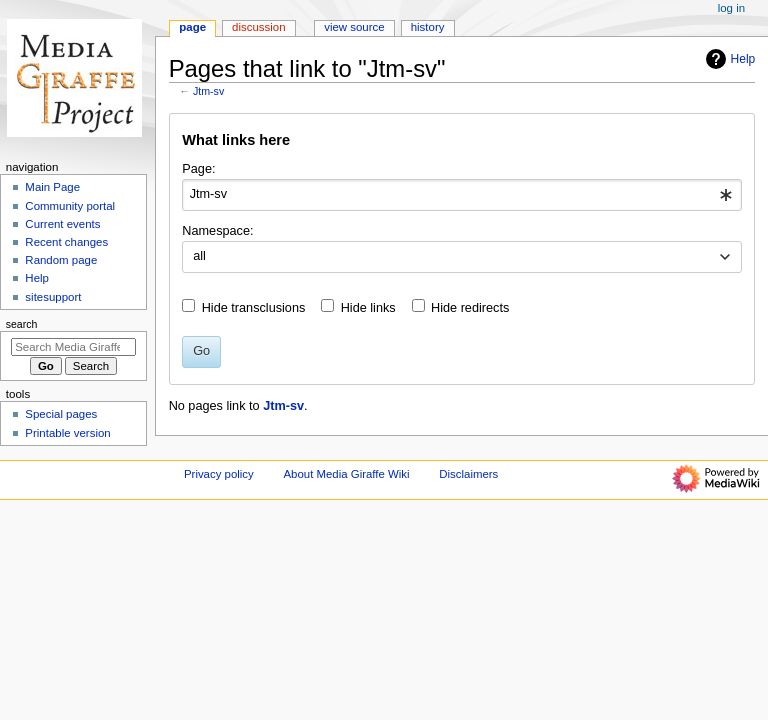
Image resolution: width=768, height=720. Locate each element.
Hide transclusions (254, 308)
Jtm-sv (208, 91)
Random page (61, 260)
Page (192, 27)
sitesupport (53, 297)
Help (728, 59)
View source (354, 27)
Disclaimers (468, 474)
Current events (62, 224)
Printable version (67, 433)
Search (22, 324)
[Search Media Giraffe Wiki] (73, 347)
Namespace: (217, 231)
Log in (731, 8)
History (428, 27)
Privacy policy (219, 474)
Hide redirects (470, 308)
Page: (198, 169)
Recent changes (66, 242)
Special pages (61, 414)
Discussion (258, 27)
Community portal (70, 206)
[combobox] (461, 195)
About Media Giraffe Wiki (346, 474)
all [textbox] (199, 256)
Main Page (52, 187)
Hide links (368, 308)
